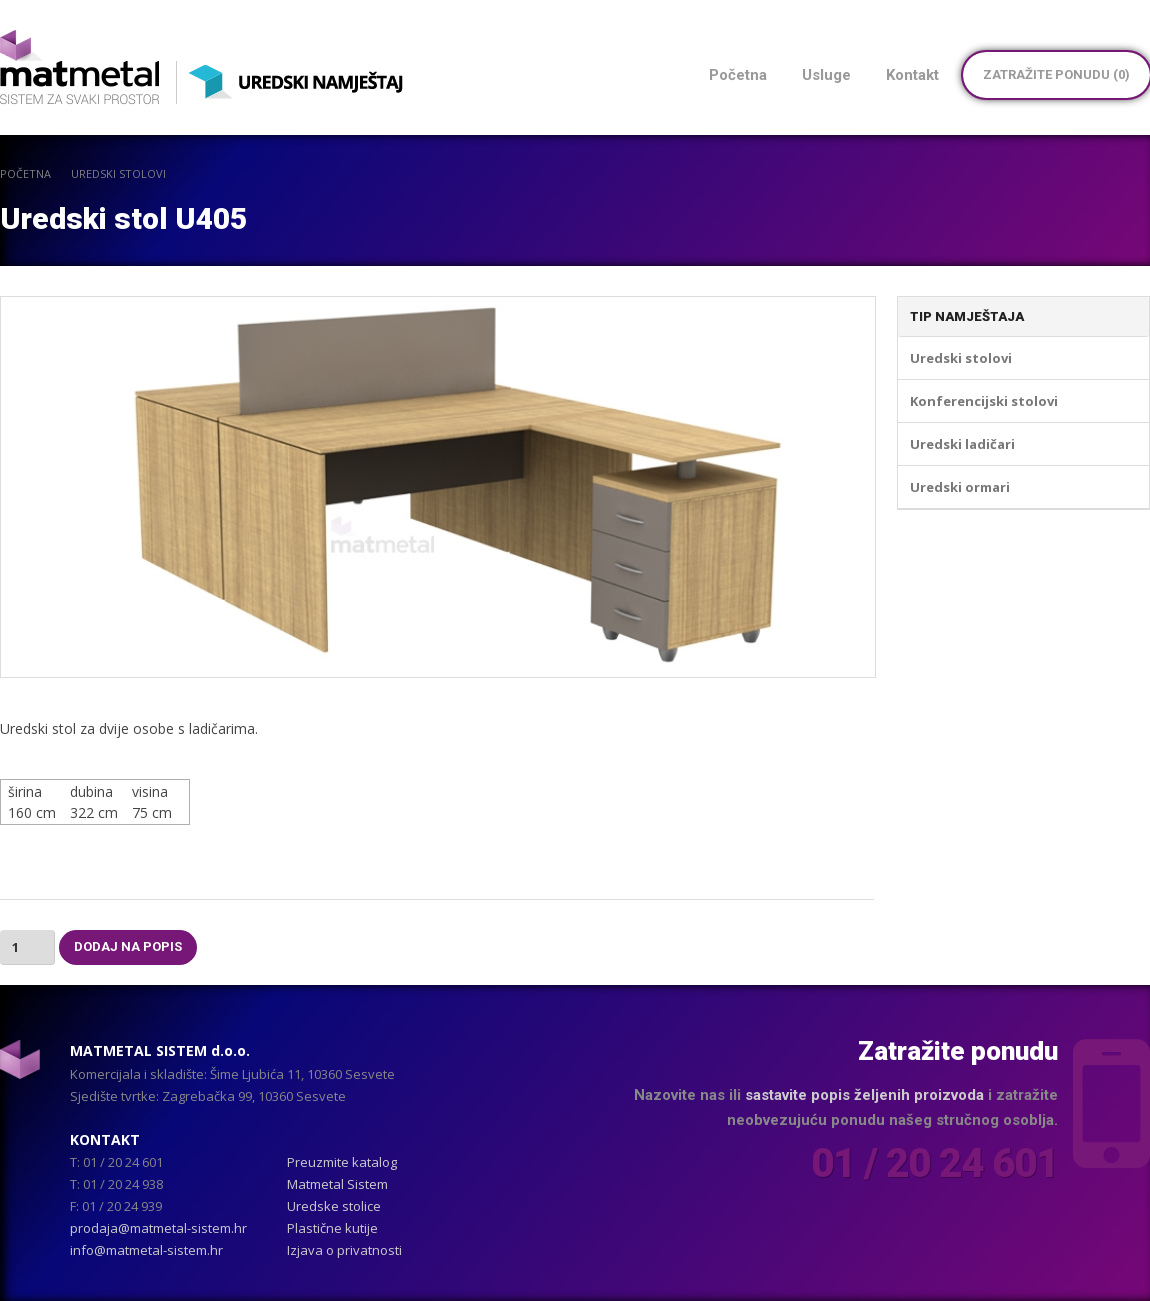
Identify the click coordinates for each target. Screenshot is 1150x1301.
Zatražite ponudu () (1056, 74)
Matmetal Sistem (337, 1184)
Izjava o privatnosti (344, 1250)
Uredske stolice (334, 1206)
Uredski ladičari (962, 444)
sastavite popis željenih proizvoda (864, 1095)
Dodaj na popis (128, 946)
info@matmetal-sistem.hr (146, 1250)
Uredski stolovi (118, 173)
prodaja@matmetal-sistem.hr (158, 1228)
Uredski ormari (960, 487)
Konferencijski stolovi (984, 401)
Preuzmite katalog (342, 1162)
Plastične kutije (332, 1228)
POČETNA (25, 173)
